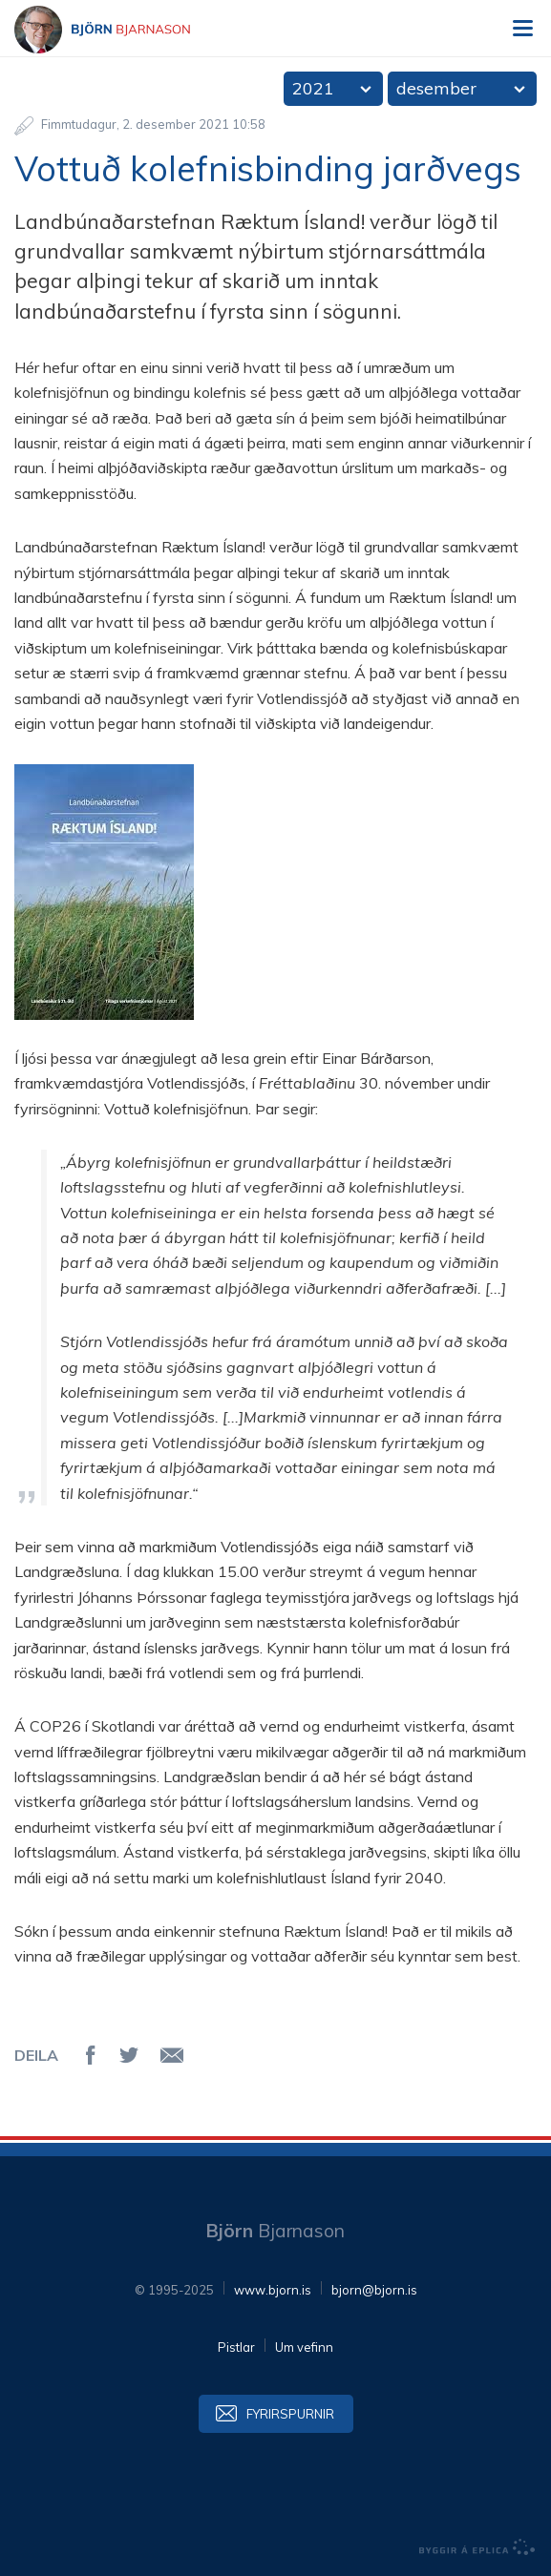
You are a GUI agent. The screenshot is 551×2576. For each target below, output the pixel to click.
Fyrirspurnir (290, 2413)
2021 (313, 88)
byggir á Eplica (477, 2547)
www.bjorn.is (272, 2289)
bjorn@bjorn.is (374, 2289)
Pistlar (236, 2347)
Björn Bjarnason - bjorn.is (119, 29)
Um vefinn (304, 2347)
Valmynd (522, 29)
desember (436, 88)
